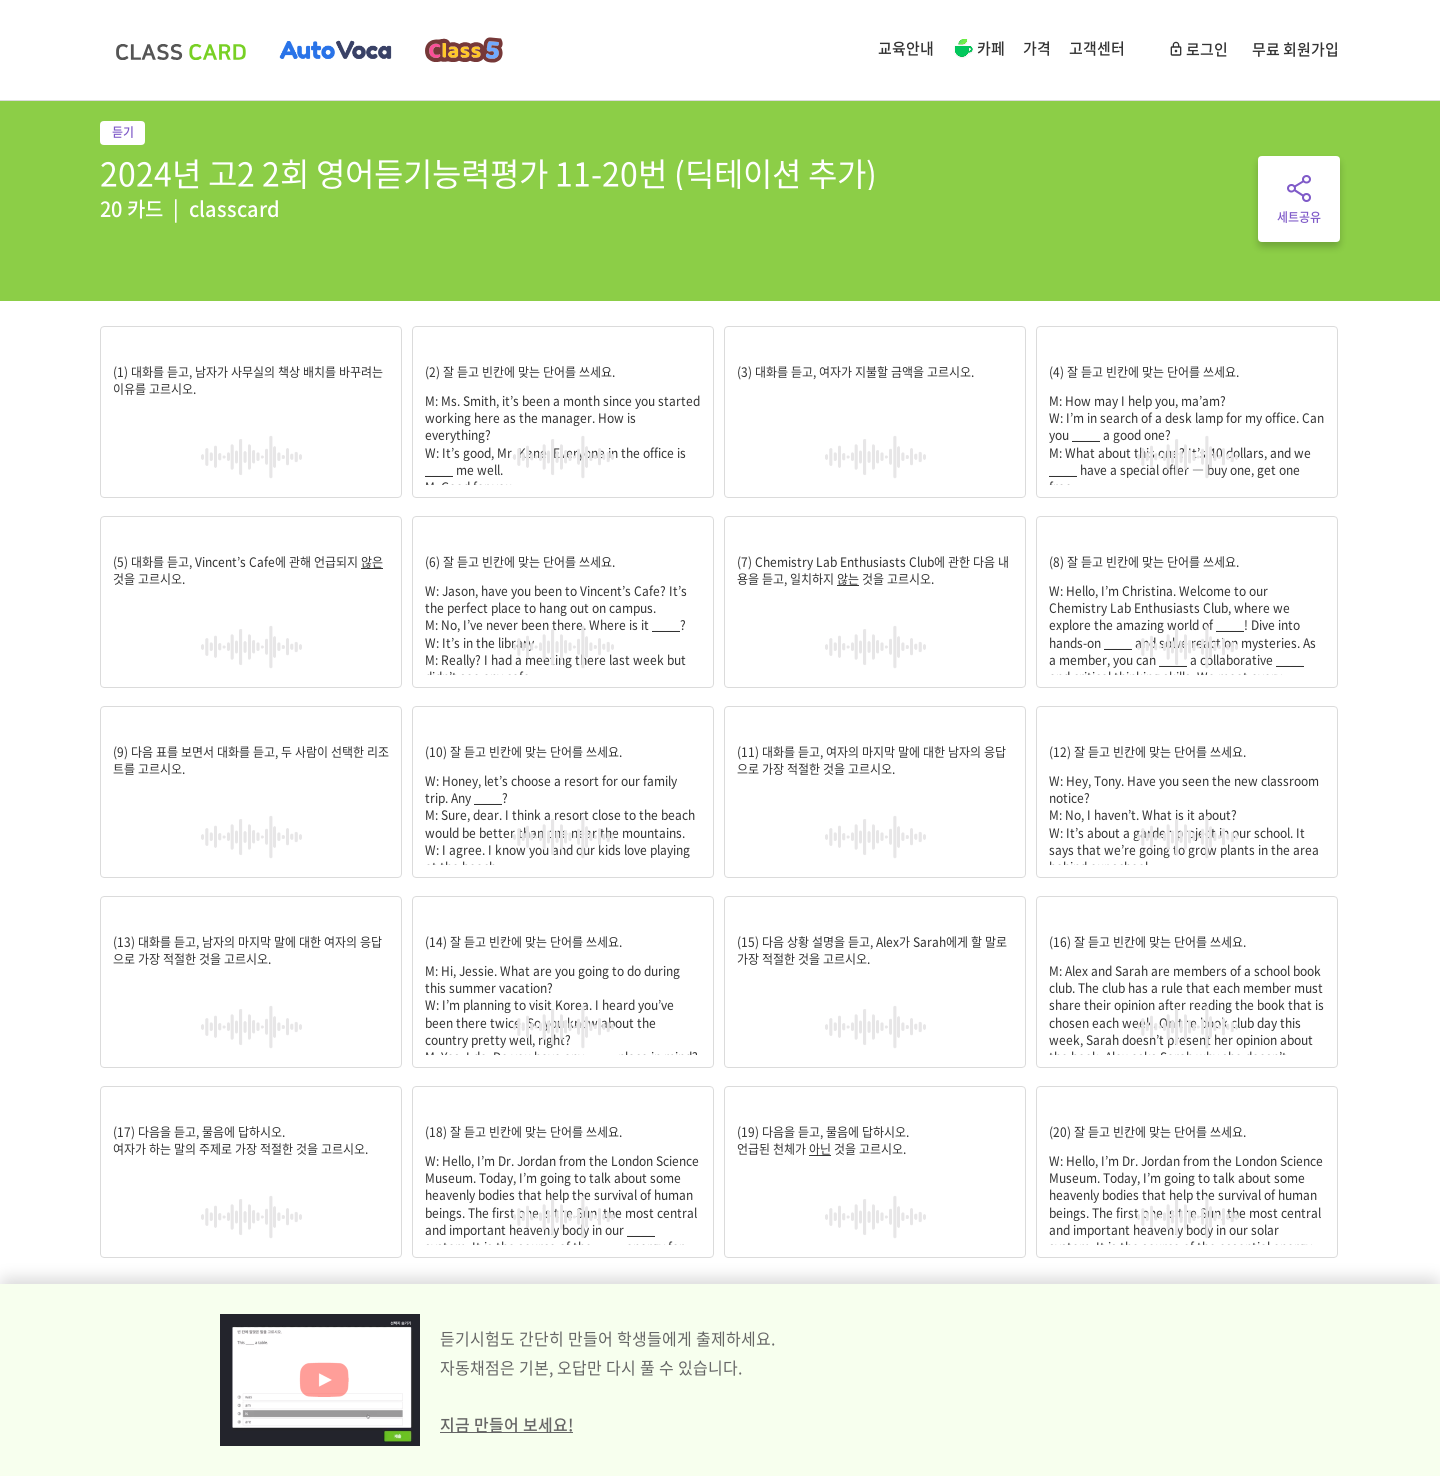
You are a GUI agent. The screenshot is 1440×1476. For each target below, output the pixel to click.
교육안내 (906, 48)
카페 (978, 50)
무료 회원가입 (1295, 49)
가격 (1037, 48)
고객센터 (1097, 48)
